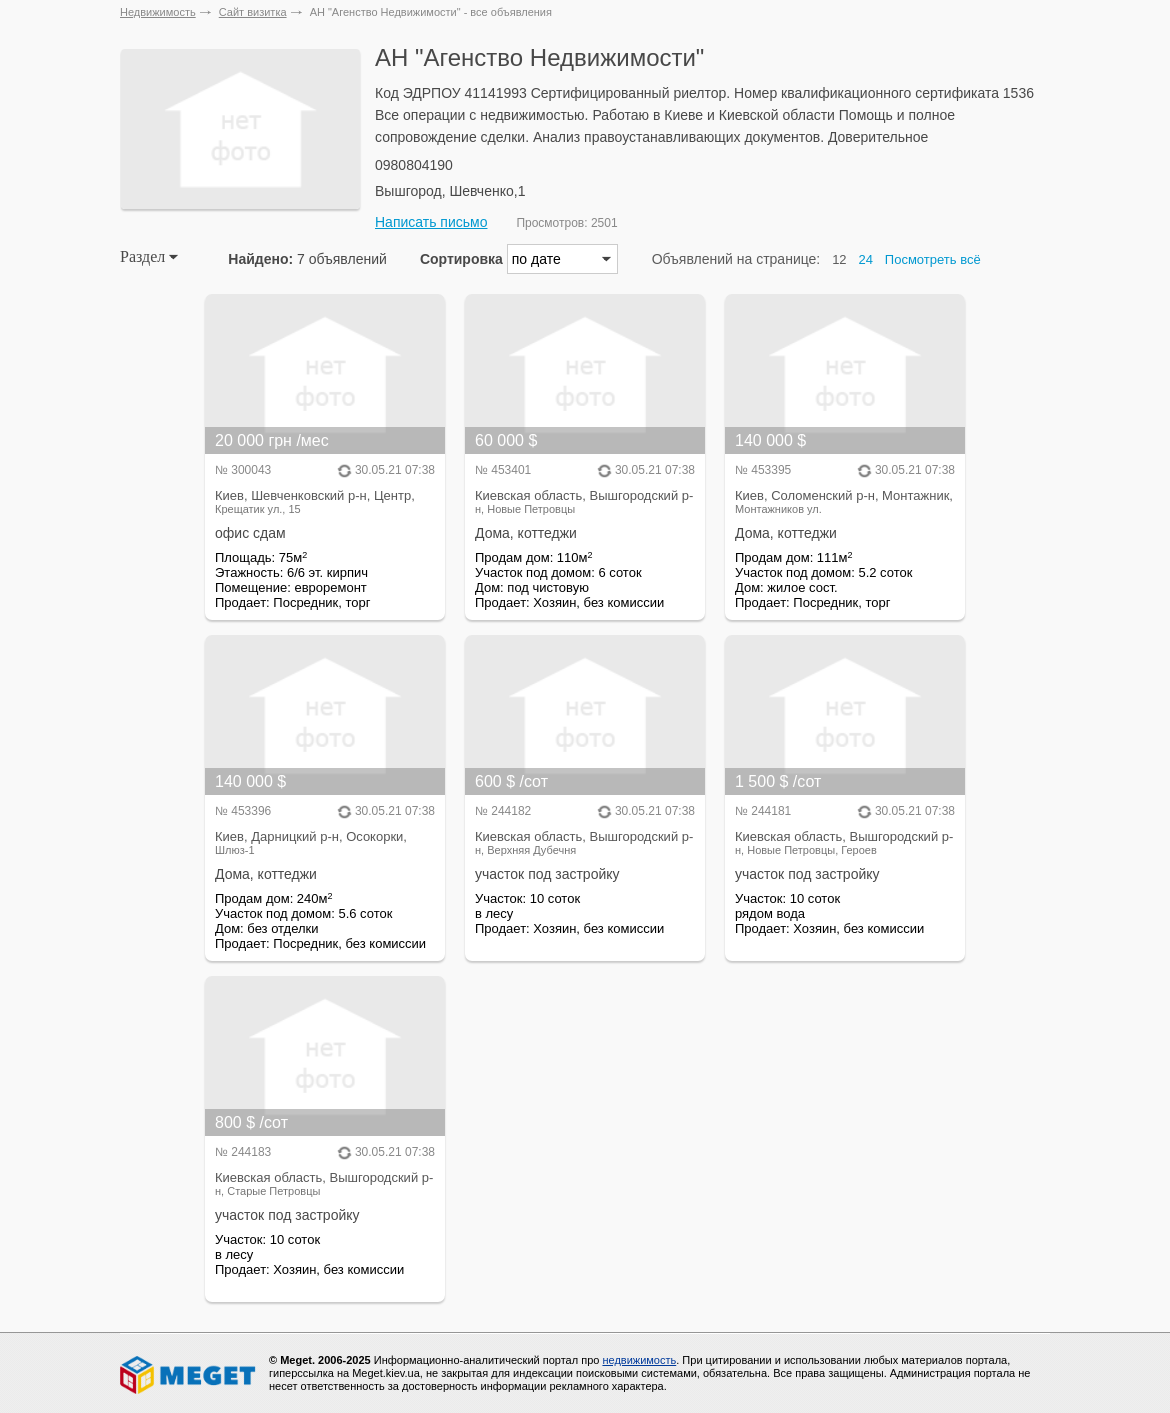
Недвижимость (158, 12)
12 (839, 259)
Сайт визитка (253, 12)
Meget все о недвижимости (189, 1375)
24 (866, 259)
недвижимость (639, 1360)
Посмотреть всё (933, 259)
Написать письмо (431, 222)
